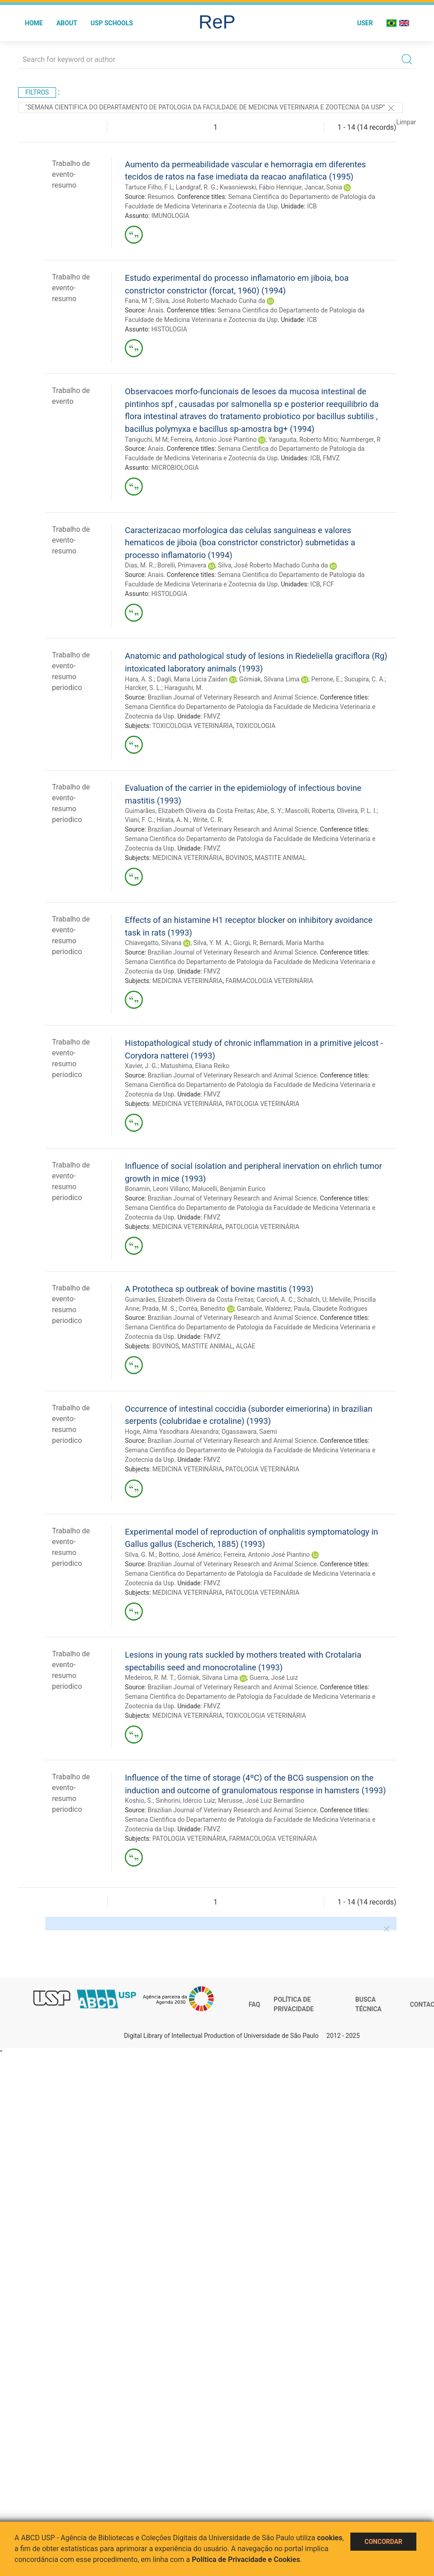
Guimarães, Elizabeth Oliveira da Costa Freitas (189, 810)
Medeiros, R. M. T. (150, 1677)
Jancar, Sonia (323, 187)
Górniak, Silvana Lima (269, 679)
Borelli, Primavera (181, 565)
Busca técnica (368, 2004)
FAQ (254, 2004)
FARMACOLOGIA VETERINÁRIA (269, 980)
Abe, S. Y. (270, 810)
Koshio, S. (138, 1800)
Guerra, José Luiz (274, 1677)
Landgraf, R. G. (196, 187)
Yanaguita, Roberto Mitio (303, 439)
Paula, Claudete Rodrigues (331, 1308)
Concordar (383, 2541)
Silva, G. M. (140, 1554)
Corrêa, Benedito (202, 1308)
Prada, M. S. (159, 1308)
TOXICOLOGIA (255, 725)
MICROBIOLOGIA (175, 467)
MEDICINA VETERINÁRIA (187, 857)
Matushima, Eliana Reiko (194, 1065)
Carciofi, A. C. (275, 1299)
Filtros (37, 92)
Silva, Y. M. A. (212, 942)
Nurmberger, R (360, 439)
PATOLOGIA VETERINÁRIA (262, 1103)
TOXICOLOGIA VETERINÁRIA (192, 725)
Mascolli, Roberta (309, 810)
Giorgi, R (245, 942)
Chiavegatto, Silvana (153, 942)
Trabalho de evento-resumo (71, 174)
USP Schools (112, 23)
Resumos (161, 196)
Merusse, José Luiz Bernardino (261, 1800)
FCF (328, 584)
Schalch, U (311, 1299)
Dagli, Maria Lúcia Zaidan (192, 679)
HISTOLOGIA (169, 329)
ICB (312, 206)
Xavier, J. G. (141, 1065)
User (365, 23)
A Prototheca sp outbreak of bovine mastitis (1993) (219, 1289)
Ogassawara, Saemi (249, 1431)
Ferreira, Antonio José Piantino (213, 439)
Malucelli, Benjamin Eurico (228, 1188)
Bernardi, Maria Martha (291, 942)
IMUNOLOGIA (170, 215)
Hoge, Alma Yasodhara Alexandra (171, 1431)
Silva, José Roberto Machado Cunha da (210, 300)
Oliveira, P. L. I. (357, 810)
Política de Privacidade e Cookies (246, 2559)
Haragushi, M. (184, 687)
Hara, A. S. (139, 679)
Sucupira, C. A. (364, 679)
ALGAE (245, 1346)
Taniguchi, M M (146, 439)
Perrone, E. (326, 679)
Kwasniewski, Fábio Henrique (261, 187)
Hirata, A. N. (173, 819)
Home (34, 23)
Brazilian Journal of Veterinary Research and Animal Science (232, 697)
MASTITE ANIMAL (280, 857)
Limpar (406, 122)
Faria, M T (138, 300)
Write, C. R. (208, 819)
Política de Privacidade (294, 2004)
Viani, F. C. (139, 819)
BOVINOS (239, 857)
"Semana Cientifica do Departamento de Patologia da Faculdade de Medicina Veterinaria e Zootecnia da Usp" (210, 108)
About (67, 23)
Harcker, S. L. (143, 687)
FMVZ (331, 458)
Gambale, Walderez (264, 1308)
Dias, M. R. (139, 565)
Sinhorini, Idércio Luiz (185, 1800)
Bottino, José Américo (190, 1554)
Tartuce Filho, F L (149, 187)
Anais (156, 310)
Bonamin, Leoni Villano (157, 1188)
